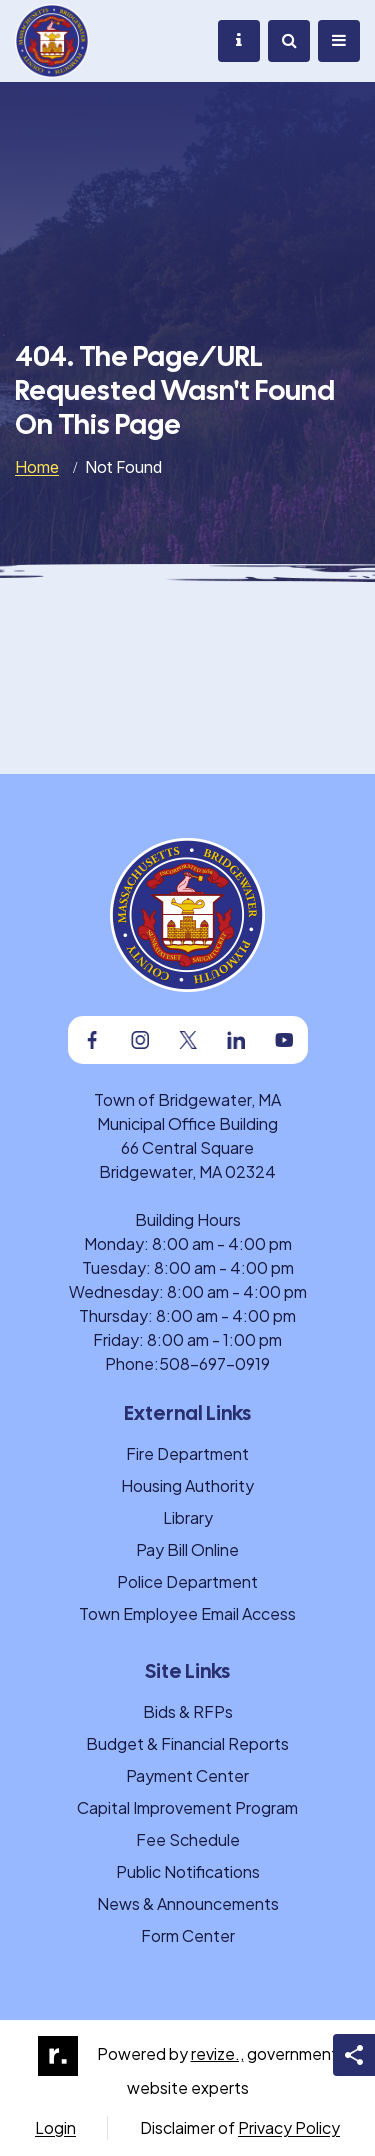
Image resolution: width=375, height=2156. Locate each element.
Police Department (187, 1581)
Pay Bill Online (187, 1549)
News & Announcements (188, 1903)
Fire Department (187, 1453)
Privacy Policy (289, 2127)
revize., (217, 2053)
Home (37, 467)
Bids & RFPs (188, 1711)
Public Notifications (188, 1871)
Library (188, 1517)
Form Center (188, 1935)
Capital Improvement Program (187, 1807)
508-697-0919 (214, 1363)
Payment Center (187, 1775)
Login (55, 2127)
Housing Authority (187, 1485)
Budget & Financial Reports (187, 1743)
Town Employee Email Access (187, 1613)
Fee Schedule (188, 1839)
